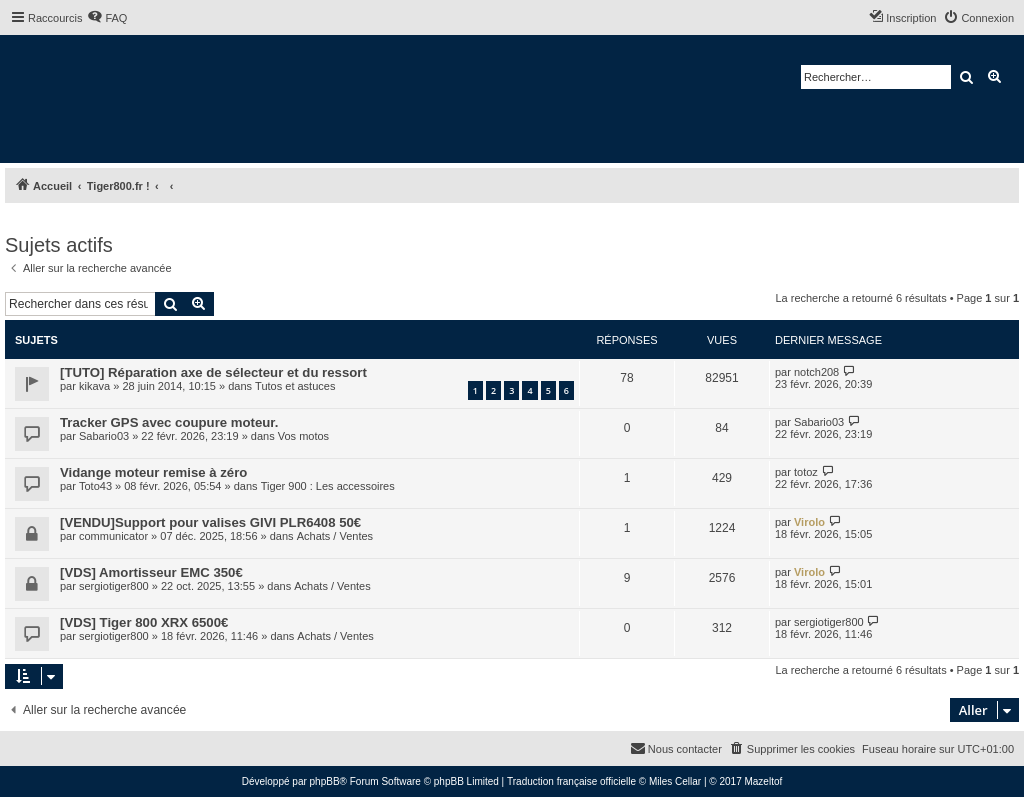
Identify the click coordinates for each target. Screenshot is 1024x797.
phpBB (325, 781)
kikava (94, 386)
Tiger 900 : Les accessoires (328, 486)
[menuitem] (107, 18)
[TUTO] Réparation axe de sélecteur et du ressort (213, 372)
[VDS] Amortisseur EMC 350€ (151, 572)
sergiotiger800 (114, 586)
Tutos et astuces (295, 386)
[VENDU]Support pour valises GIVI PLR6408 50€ (210, 522)
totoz (806, 472)
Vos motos (303, 436)
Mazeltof (763, 781)
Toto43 (95, 486)
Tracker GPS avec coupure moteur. (169, 422)
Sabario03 (104, 436)
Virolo (809, 522)
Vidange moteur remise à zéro (153, 472)
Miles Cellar (675, 781)
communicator (113, 536)
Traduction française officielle (571, 781)
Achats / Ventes (335, 536)
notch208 (816, 372)
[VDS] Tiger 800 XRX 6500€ (144, 622)
